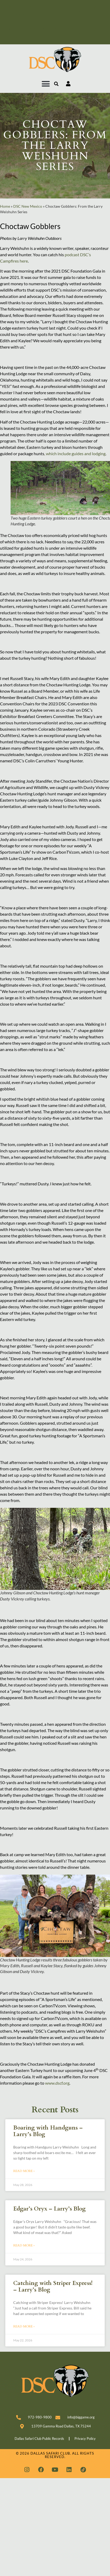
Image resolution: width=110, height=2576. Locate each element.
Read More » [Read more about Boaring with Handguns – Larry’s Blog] (24, 2171)
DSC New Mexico (27, 206)
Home (5, 206)
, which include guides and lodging (74, 453)
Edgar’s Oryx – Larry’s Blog (49, 2209)
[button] (45, 84)
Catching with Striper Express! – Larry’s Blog (53, 2286)
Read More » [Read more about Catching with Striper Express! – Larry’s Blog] (24, 2326)
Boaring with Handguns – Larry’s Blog (48, 2131)
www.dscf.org (57, 2082)
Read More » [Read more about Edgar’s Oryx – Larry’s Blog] (24, 2245)
